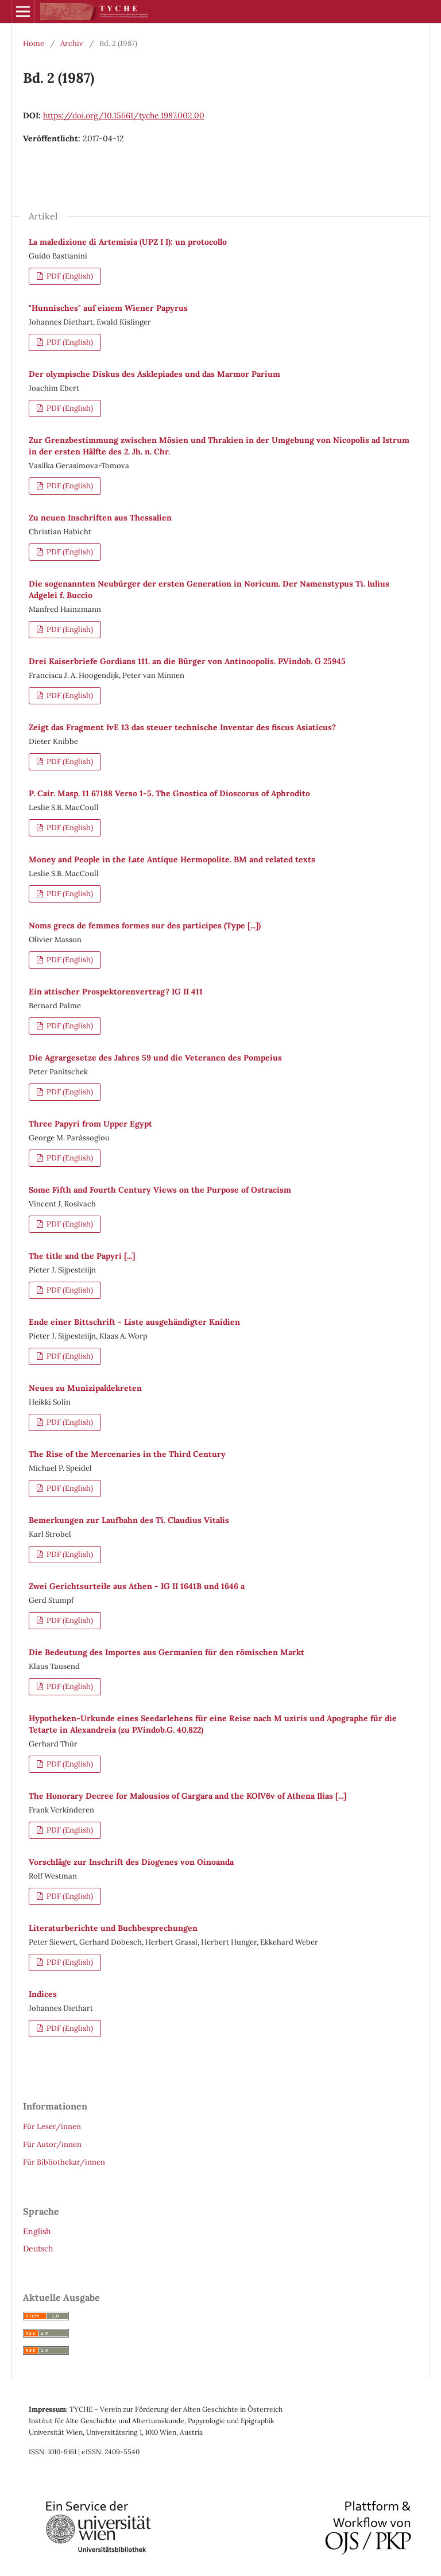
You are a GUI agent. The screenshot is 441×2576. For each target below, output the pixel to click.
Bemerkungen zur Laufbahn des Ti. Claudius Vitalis (129, 1520)
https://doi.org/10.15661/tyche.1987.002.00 (123, 115)
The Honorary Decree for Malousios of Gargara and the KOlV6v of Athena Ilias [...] (187, 1796)
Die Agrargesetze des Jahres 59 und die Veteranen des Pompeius (155, 1057)
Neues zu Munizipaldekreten (85, 1388)
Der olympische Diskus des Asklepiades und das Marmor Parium (154, 374)
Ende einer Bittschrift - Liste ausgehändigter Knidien (134, 1322)
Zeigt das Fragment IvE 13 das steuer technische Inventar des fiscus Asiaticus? (182, 727)
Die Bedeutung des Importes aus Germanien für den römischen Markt (166, 1652)
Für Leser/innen (52, 2126)
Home (33, 43)
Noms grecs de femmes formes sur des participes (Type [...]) (145, 925)
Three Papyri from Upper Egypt (90, 1124)
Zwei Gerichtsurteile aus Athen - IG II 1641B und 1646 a (137, 1586)
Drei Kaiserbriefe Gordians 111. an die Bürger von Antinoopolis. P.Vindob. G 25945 (187, 661)
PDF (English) (69, 276)
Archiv (71, 43)
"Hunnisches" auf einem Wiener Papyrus (108, 308)
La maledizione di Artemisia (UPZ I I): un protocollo (128, 242)
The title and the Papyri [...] (82, 1256)
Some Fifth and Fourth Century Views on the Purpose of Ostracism (160, 1190)
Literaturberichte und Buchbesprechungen (113, 1928)
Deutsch (38, 2248)
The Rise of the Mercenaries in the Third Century (127, 1454)
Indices (43, 1994)
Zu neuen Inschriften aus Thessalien (100, 517)
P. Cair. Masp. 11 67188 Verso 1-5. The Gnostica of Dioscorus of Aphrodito (169, 793)
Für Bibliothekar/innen (64, 2162)
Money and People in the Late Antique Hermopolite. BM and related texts (172, 859)
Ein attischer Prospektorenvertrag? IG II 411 (116, 991)
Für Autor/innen (52, 2144)
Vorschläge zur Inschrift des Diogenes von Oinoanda (131, 1862)
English (37, 2231)
